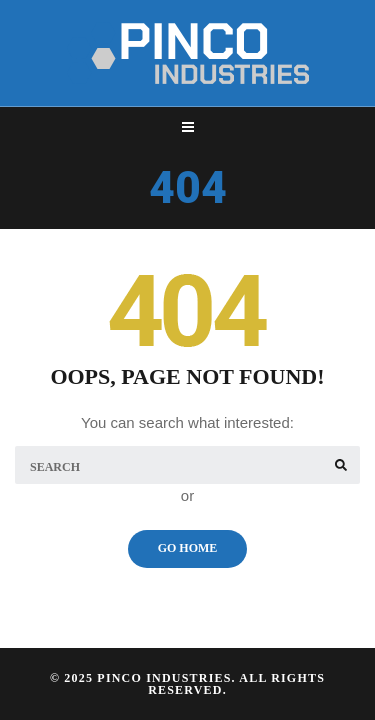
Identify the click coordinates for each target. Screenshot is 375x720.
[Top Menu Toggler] (188, 127)
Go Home (188, 548)
